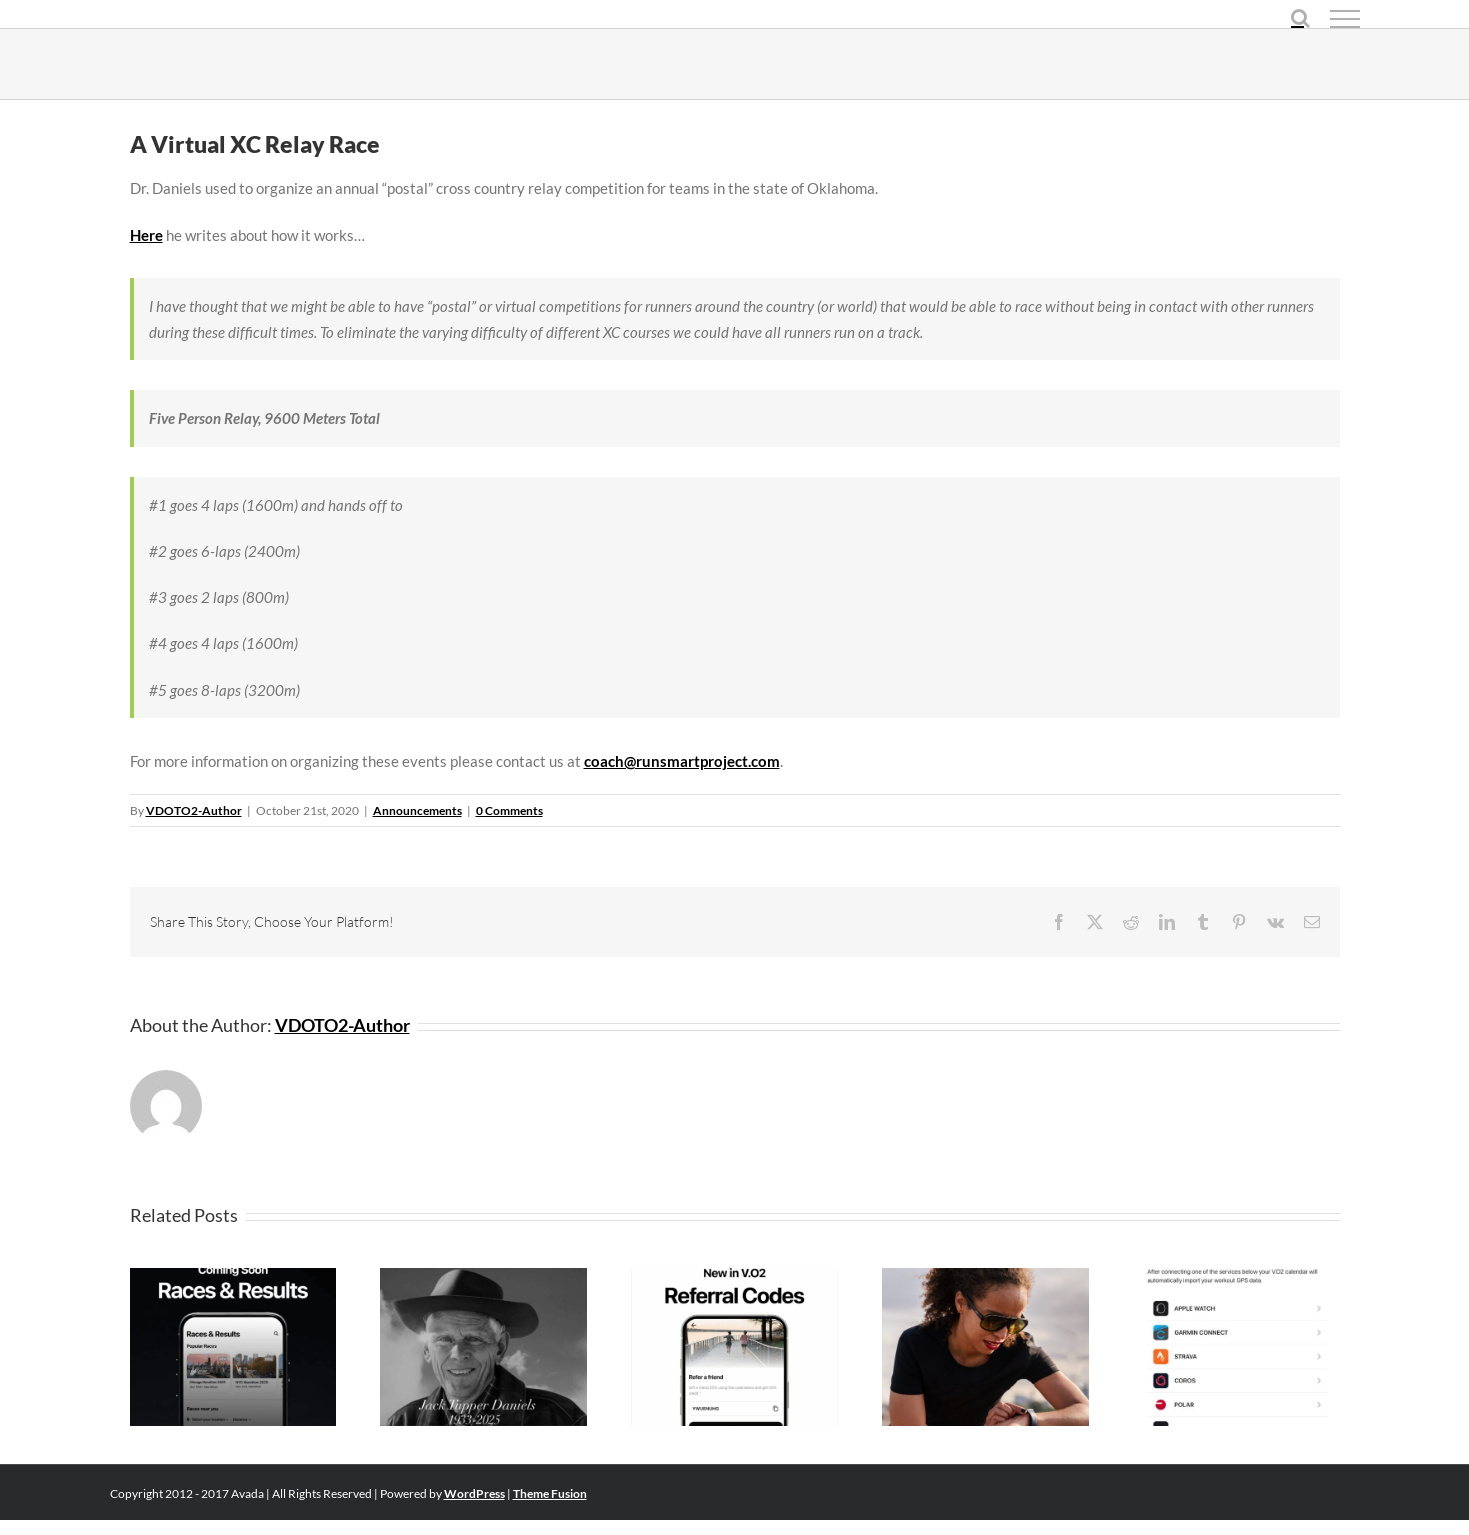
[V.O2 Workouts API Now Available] (985, 1277)
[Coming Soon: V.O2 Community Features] (233, 1277)
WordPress (474, 1493)
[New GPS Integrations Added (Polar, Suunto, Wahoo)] (1236, 1277)
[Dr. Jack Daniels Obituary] (483, 1277)
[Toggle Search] (1300, 18)
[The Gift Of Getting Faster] (734, 1277)
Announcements (417, 810)
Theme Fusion (550, 1493)
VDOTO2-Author (194, 810)
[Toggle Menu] (1345, 19)
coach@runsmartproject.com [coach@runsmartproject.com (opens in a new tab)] (682, 761)
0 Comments (509, 810)
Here (146, 235)
